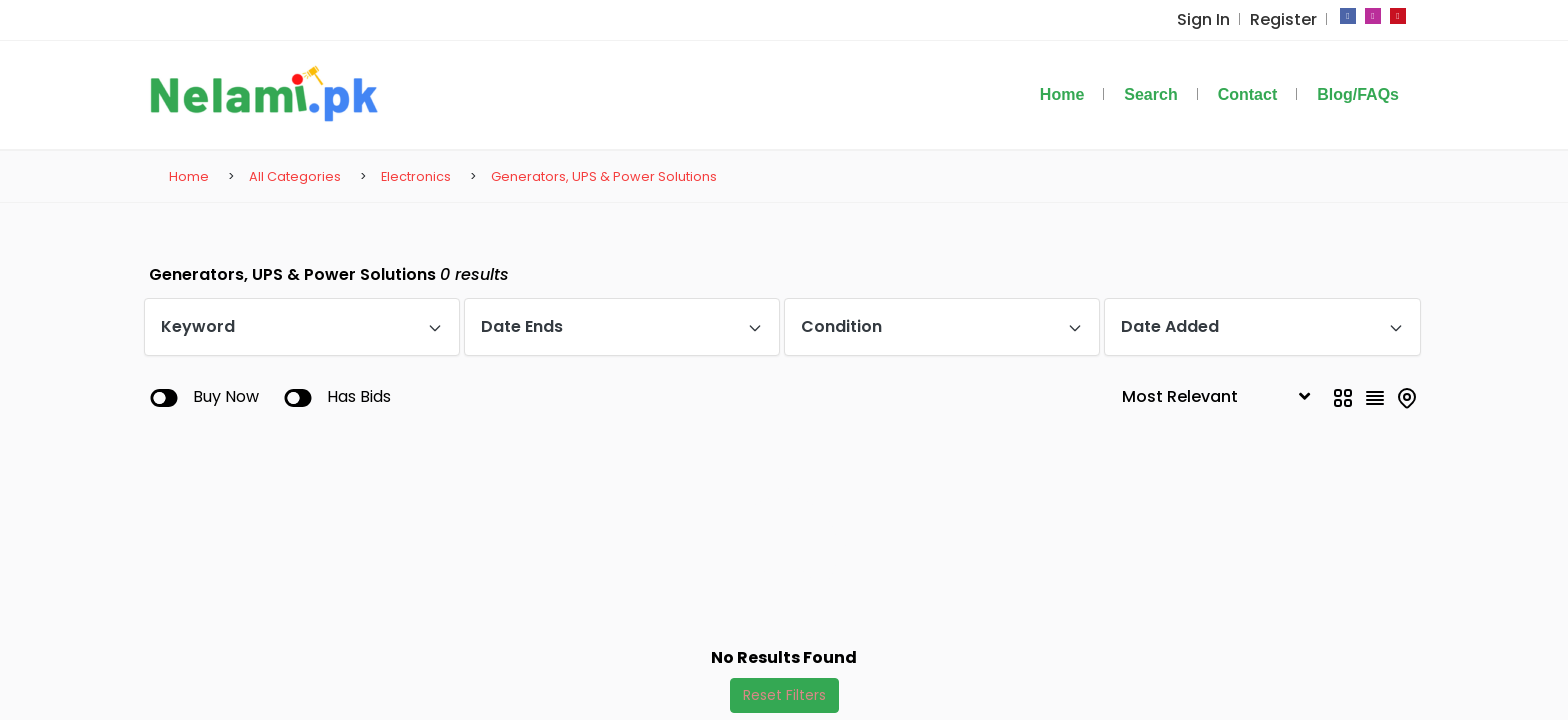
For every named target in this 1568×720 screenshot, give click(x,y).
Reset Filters (784, 695)
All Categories (295, 176)
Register (1286, 19)
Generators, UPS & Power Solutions (604, 176)
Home (189, 176)
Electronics (416, 176)
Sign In (1211, 19)
